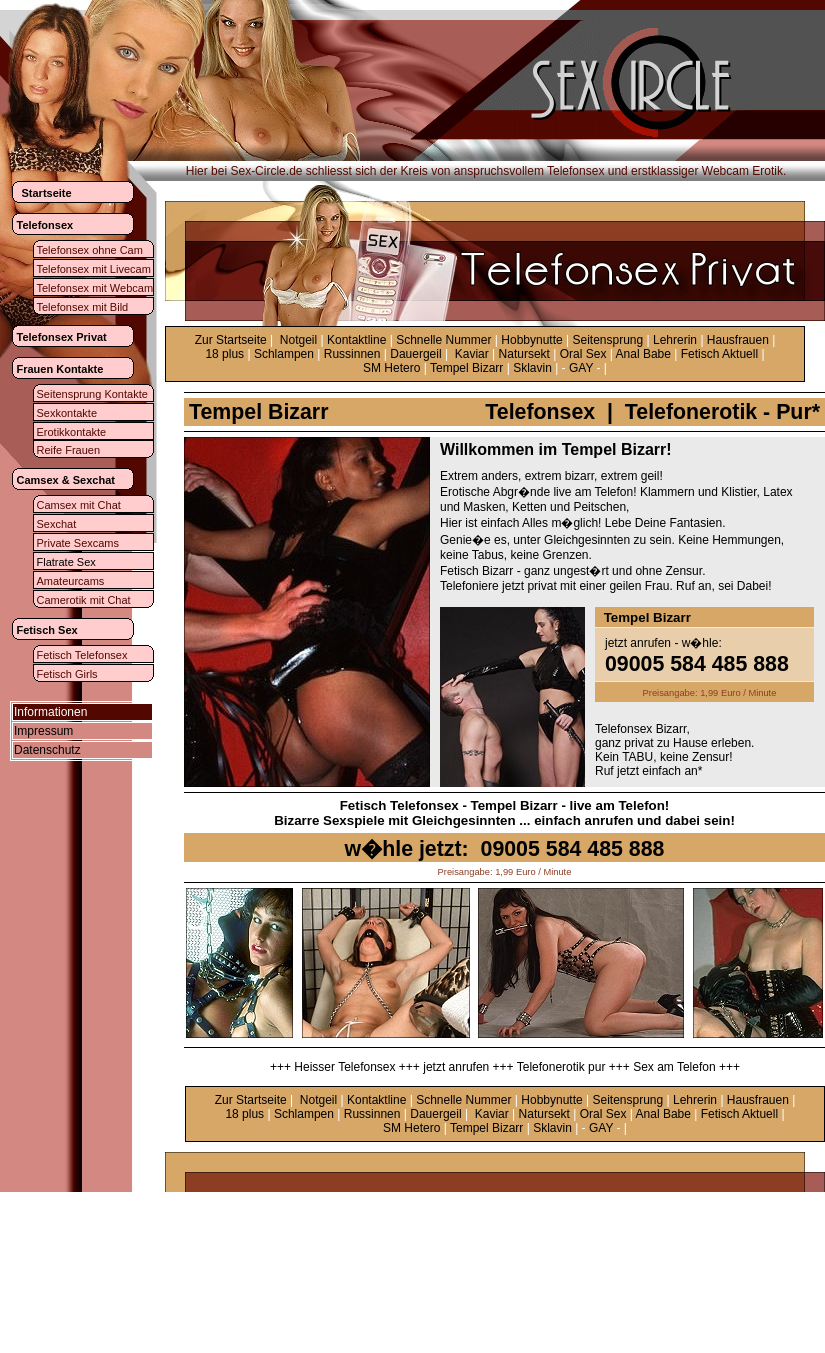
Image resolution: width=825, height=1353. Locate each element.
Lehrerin (675, 340)
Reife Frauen (69, 450)
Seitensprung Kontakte (92, 394)
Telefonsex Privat (62, 337)
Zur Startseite (231, 340)
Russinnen (352, 354)
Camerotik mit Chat (84, 600)
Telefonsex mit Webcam (95, 288)
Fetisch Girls (67, 674)
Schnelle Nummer (443, 340)
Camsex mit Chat (79, 505)
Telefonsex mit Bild (83, 307)
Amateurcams (71, 581)
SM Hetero (391, 368)
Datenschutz (47, 750)
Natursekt (524, 354)
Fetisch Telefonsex (82, 655)
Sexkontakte (67, 413)
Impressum (43, 731)
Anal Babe (643, 354)
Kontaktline (356, 340)
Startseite (47, 193)
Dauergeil (415, 354)
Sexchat (57, 524)
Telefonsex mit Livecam (94, 269)
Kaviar (472, 354)
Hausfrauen (738, 340)
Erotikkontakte (72, 432)
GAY (581, 368)
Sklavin (532, 368)
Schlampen (284, 354)
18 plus (224, 354)
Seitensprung (608, 340)
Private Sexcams (78, 543)
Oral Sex (583, 354)
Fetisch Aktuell (719, 354)
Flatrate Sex (66, 562)
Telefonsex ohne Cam (90, 250)
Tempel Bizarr (466, 368)
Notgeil (298, 340)
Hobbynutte (531, 340)
